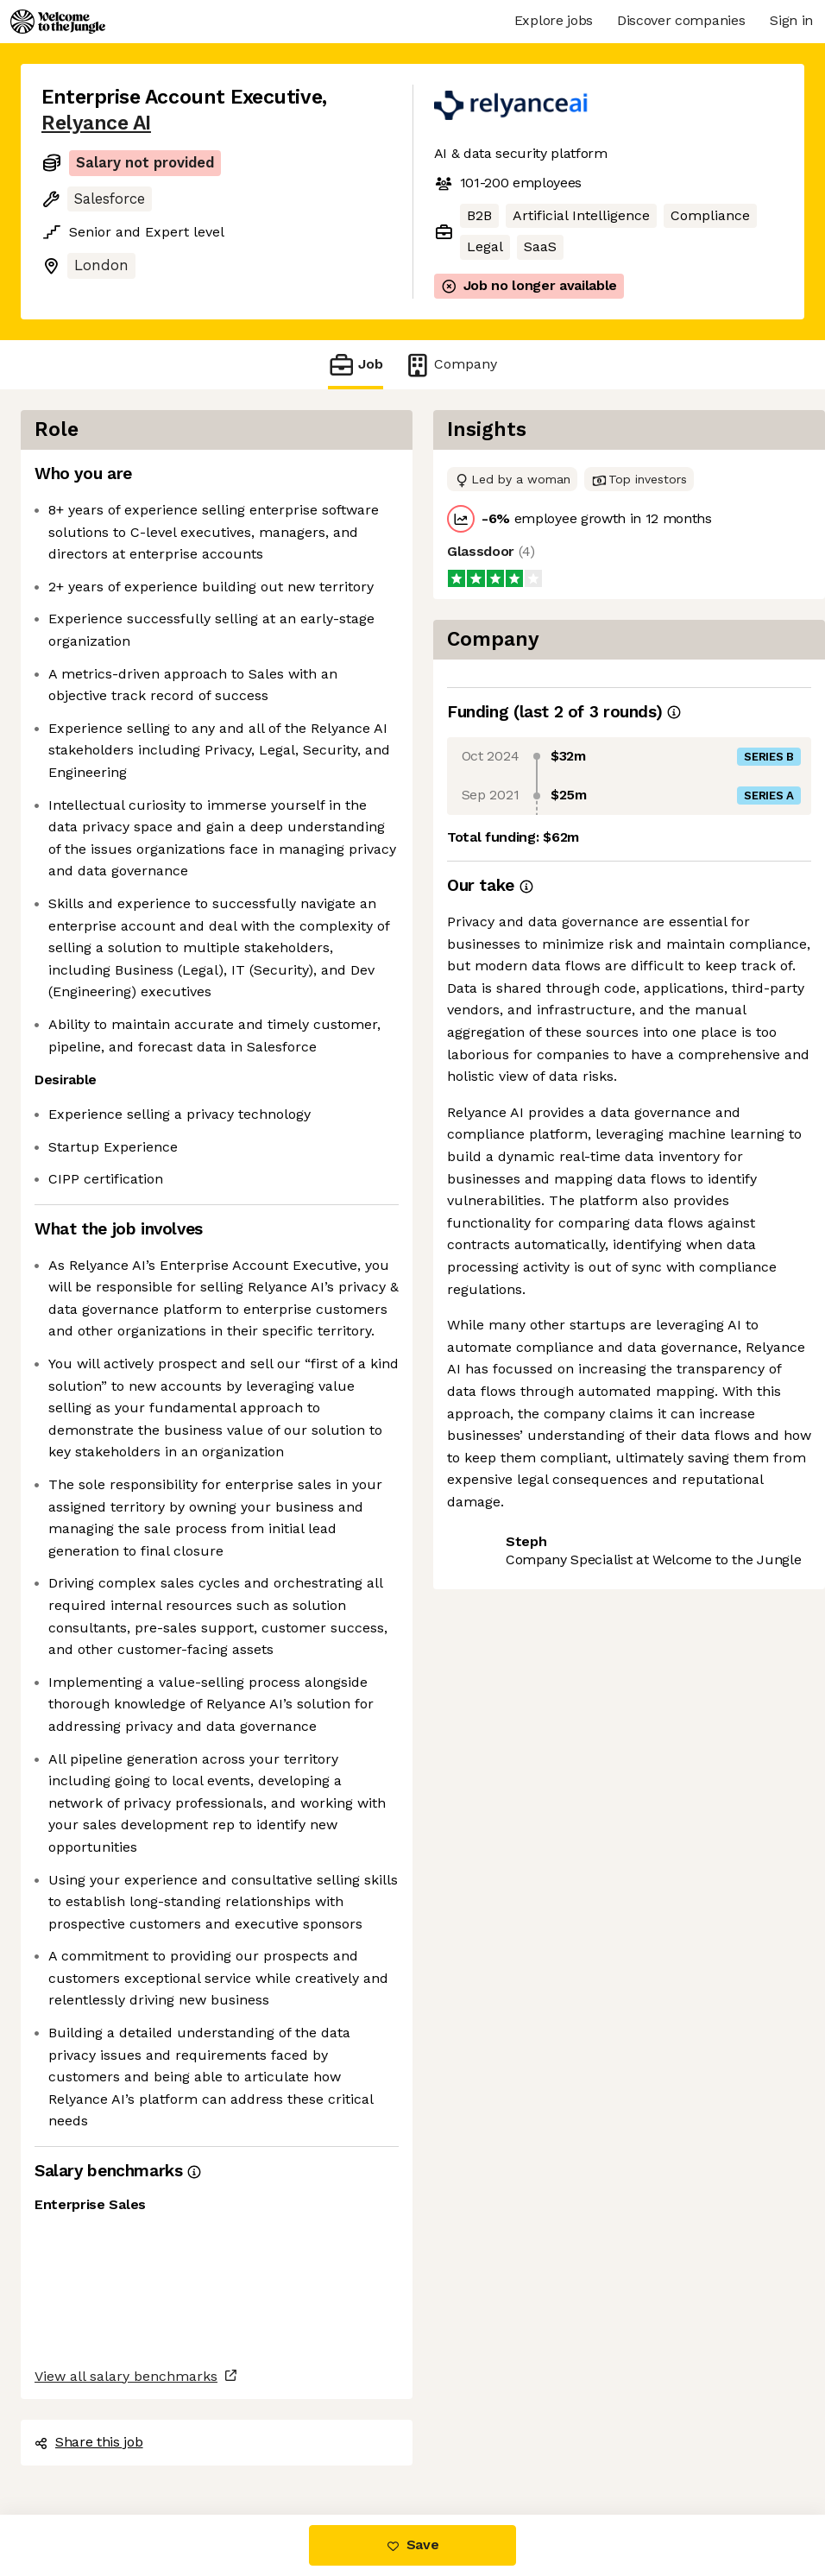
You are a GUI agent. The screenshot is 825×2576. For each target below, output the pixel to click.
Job (355, 364)
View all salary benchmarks (126, 2376)
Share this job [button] (89, 2442)
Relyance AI (96, 123)
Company (450, 364)
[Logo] (57, 21)
